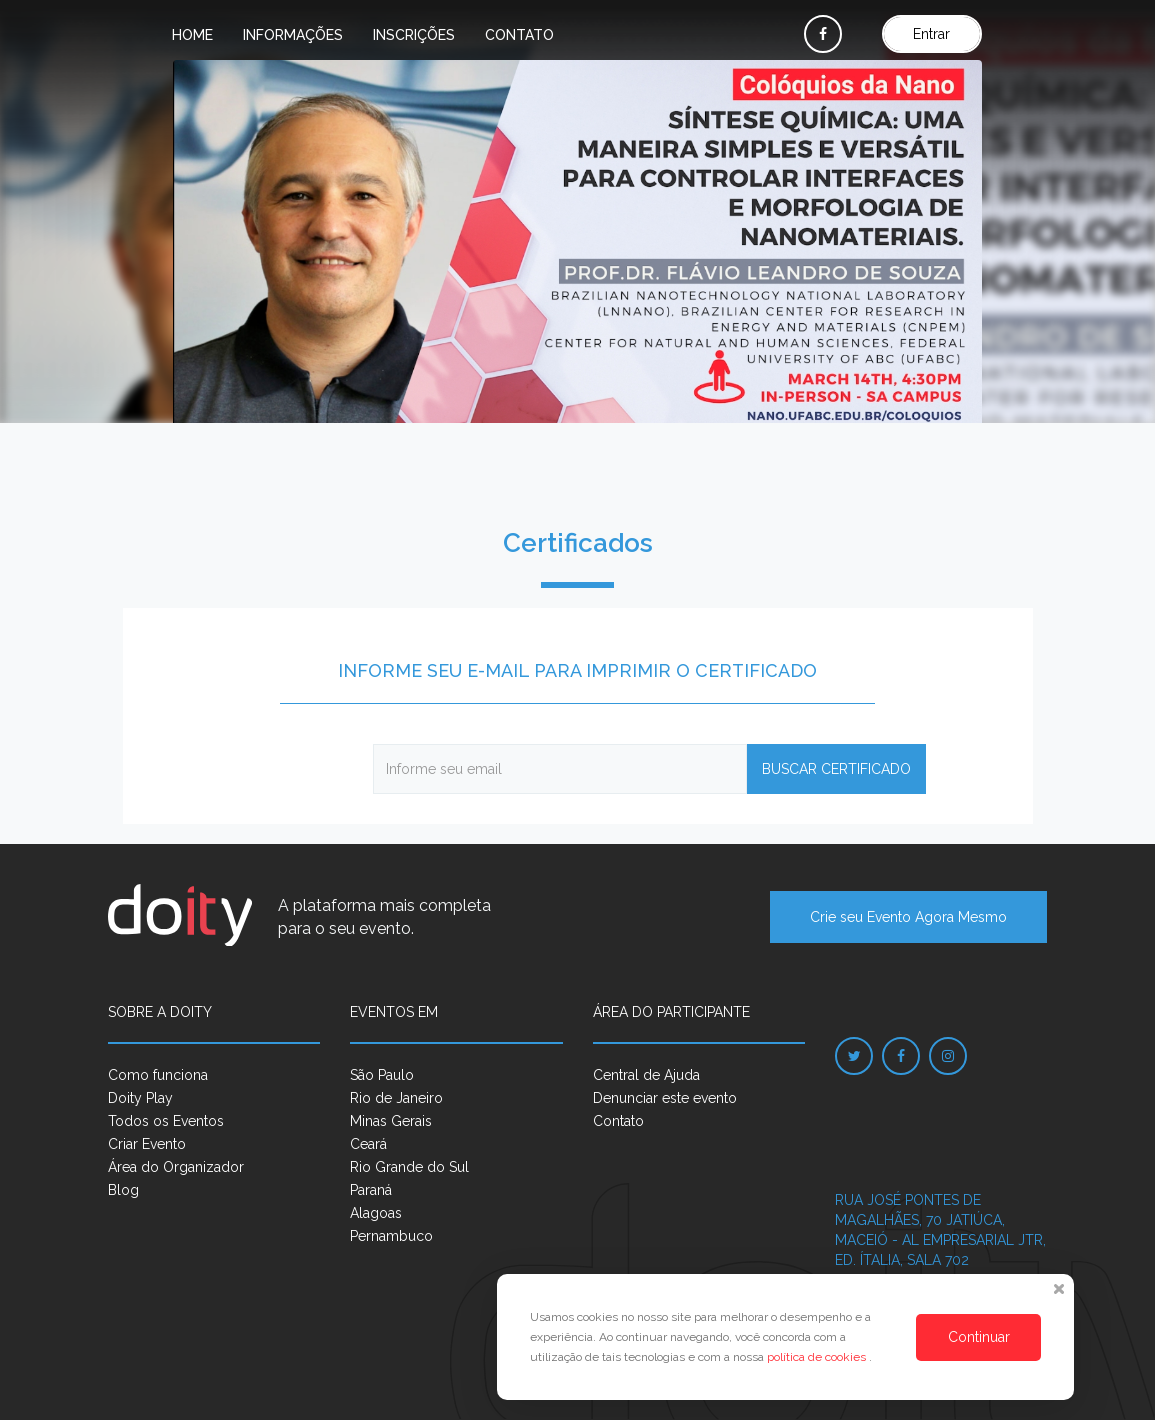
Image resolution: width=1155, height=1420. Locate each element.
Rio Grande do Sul (409, 1167)
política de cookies (818, 1357)
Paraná (371, 1190)
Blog (123, 1190)
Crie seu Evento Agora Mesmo (908, 917)
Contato (519, 35)
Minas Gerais (391, 1121)
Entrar (931, 34)
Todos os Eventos (166, 1121)
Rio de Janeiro (396, 1098)
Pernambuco (391, 1236)
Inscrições (414, 35)
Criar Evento (147, 1144)
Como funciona (158, 1075)
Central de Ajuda (646, 1075)
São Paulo (382, 1075)
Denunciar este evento (665, 1098)
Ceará (368, 1144)
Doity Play (140, 1098)
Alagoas (376, 1213)
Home (192, 35)
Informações (293, 35)
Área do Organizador (176, 1167)
